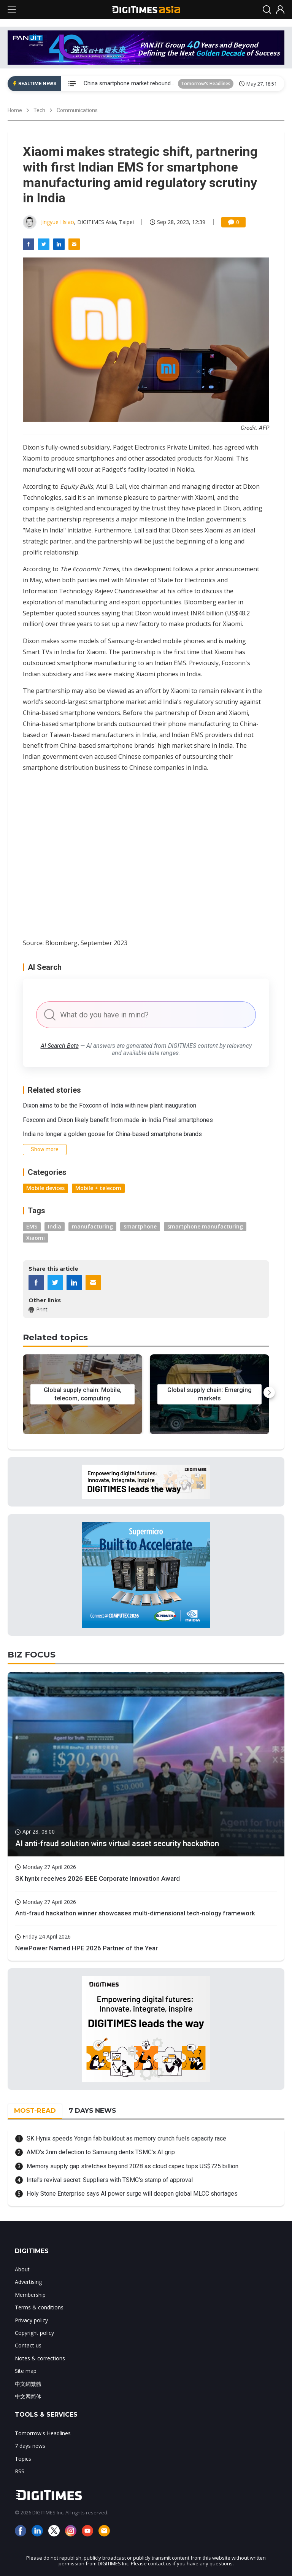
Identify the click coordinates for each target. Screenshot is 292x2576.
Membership (30, 2294)
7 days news (30, 2445)
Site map (25, 2370)
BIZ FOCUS (32, 1655)
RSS (19, 2471)
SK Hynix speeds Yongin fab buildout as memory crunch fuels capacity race (126, 2138)
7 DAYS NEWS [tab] (92, 2110)
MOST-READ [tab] (35, 2110)
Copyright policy (34, 2332)
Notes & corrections (40, 2358)
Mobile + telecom (98, 1188)
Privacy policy (31, 2320)
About (22, 2269)
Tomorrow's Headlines (205, 83)
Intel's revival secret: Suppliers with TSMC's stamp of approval (110, 2179)
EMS (31, 1226)
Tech (39, 110)
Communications (77, 110)
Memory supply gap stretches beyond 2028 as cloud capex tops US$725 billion (132, 2166)
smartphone (140, 1226)
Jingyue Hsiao (57, 222)
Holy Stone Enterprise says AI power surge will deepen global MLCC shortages (132, 2193)
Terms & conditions (39, 2307)
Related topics (55, 1337)
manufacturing (92, 1226)
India (54, 1226)
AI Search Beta (60, 1045)
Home (15, 110)
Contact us (28, 2345)
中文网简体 (28, 2396)
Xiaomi (35, 1237)
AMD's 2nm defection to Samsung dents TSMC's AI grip (101, 2152)
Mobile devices (45, 1188)
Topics (23, 2458)
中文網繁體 (28, 2383)
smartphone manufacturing (205, 1226)
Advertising (28, 2281)
